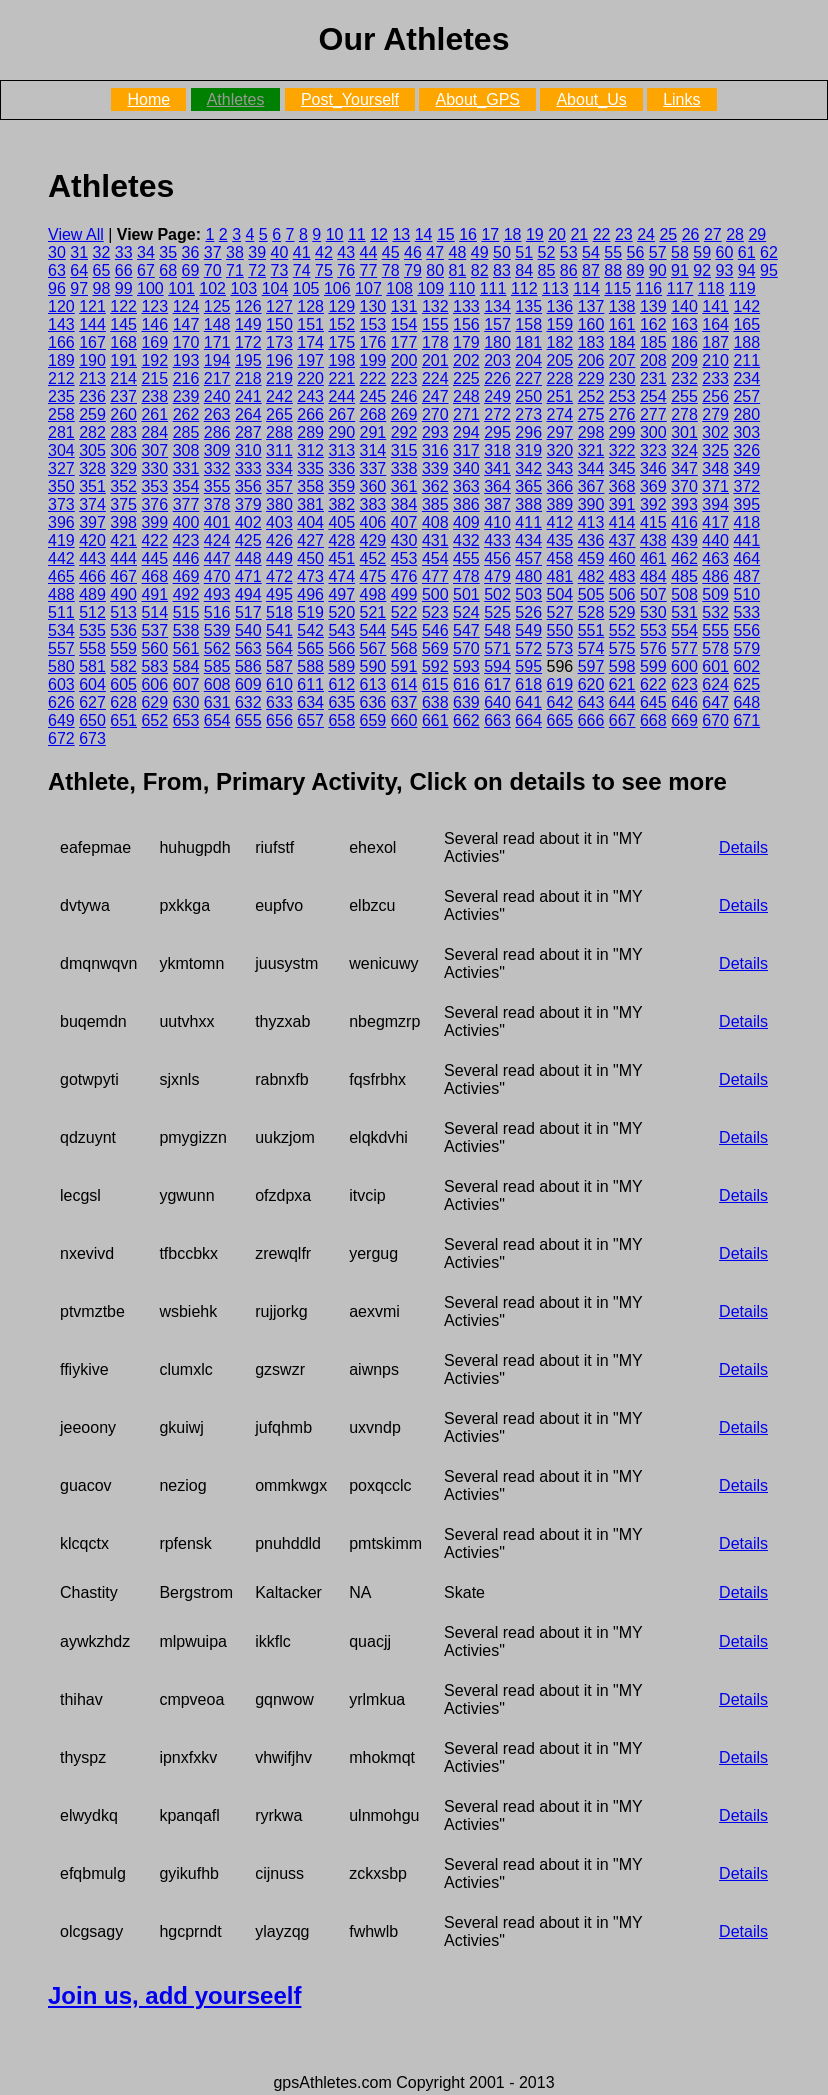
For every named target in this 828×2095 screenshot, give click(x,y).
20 (557, 234)
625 (746, 684)
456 (497, 558)
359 (341, 486)
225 (466, 378)
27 (713, 234)
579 (746, 648)
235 (61, 396)
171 (217, 342)
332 (217, 468)
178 (435, 342)
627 (92, 702)
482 (591, 576)
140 (684, 306)
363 (466, 486)
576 (653, 648)
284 (154, 432)
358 (310, 486)
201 (435, 360)
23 (624, 234)
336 (341, 468)
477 (435, 576)
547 (466, 630)
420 (92, 540)
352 (123, 486)
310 (248, 450)
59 (702, 252)
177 (404, 342)
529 (622, 612)
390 (591, 504)
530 (653, 612)
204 (528, 360)
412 (560, 522)
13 (401, 234)
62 (769, 252)
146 (154, 324)
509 (715, 594)
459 (591, 558)
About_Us (591, 99)
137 (591, 306)
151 (310, 324)
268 (373, 414)
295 (497, 432)
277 (653, 414)
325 (715, 450)
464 (746, 558)
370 (684, 486)
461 (653, 558)
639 (466, 702)
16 (468, 234)
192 (154, 360)
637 (404, 702)
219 (279, 378)
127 (279, 306)
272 (497, 414)
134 (497, 306)
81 (458, 270)
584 (186, 666)
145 (123, 324)
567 (373, 648)
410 (497, 522)
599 (653, 666)
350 (61, 486)
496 (310, 594)
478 (466, 576)
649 (61, 720)
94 (747, 270)
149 (248, 324)
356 (248, 486)
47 (435, 252)
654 (217, 720)
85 (547, 270)
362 (435, 486)
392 (653, 504)
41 (302, 252)
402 (248, 522)
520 (341, 612)
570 (466, 648)
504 (560, 594)
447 (217, 558)
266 (310, 414)
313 (341, 450)
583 (154, 666)
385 (435, 504)
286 (217, 432)
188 (746, 342)
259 (92, 414)
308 (186, 450)
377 (186, 504)
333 (248, 468)
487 (746, 576)
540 (248, 630)
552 (622, 630)
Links (681, 99)
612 (341, 684)
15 (446, 234)
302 (715, 432)
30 (57, 252)
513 (123, 612)
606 (154, 684)
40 (280, 252)
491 (154, 594)
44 (369, 252)
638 (435, 702)
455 (466, 558)
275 (591, 414)
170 (186, 342)
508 (684, 594)
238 (154, 396)
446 (186, 558)
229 (591, 378)
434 (528, 540)
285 (186, 432)
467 (123, 576)
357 (279, 486)
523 (435, 612)
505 (591, 594)
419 (61, 540)
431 (435, 540)
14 (424, 234)
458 (560, 558)
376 (154, 504)
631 (217, 702)
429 (373, 540)
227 (528, 378)
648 (746, 702)
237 (123, 396)
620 (591, 684)
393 (684, 504)
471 (248, 576)
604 (92, 684)
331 (186, 468)
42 (324, 252)
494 (248, 594)
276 (622, 414)
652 (154, 720)
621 (622, 684)
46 (413, 252)
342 (528, 468)
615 (435, 684)
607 (186, 684)
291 (373, 432)
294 (466, 432)
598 (622, 666)
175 (341, 342)
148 (217, 324)
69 (191, 270)
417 (715, 522)
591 (404, 666)
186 (684, 342)
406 (373, 522)
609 (248, 684)
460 (622, 558)
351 (92, 486)
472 (279, 576)
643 (591, 702)
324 (684, 450)
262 (186, 414)
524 (466, 612)
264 (248, 414)
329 (123, 468)
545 (404, 630)
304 (61, 450)
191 (123, 360)
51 (524, 252)
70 (213, 270)
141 (715, 306)
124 (186, 306)
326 (746, 450)
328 (92, 468)
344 (591, 468)
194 (217, 360)
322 (622, 450)
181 (528, 342)
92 (702, 270)
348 (715, 468)
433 (497, 540)
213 (92, 378)
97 (79, 288)
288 (279, 432)
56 (636, 252)
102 (212, 288)
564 (279, 648)
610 (279, 684)
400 (186, 522)
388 (528, 504)
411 (528, 522)
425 (248, 540)
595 (528, 666)
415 (653, 522)
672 (61, 738)
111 (493, 288)
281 (61, 432)
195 (248, 360)
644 (622, 702)
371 (715, 486)
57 (658, 252)
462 (684, 558)
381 (310, 504)
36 (191, 252)
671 (746, 720)
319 (528, 450)
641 (528, 702)
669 (684, 720)
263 (217, 414)
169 (154, 342)
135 (528, 306)
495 (279, 594)
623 (684, 684)
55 (613, 252)
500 (435, 594)
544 (373, 630)
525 (497, 612)
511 (61, 612)
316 (435, 450)
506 (622, 594)
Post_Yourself (350, 99)
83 (502, 270)
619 (560, 684)
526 (528, 612)
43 (346, 252)
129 (341, 306)
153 (373, 324)
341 (497, 468)
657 (310, 720)
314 (373, 450)
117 (680, 288)
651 (123, 720)
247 (435, 396)
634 (310, 702)
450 (310, 558)
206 (591, 360)
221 (341, 378)
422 (154, 540)
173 (279, 342)
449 (279, 558)
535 (92, 630)
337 (373, 468)
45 (391, 252)
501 (466, 594)
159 (560, 324)
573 (560, 648)
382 (341, 504)
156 (466, 324)
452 (373, 558)
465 (61, 576)
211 (746, 360)
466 (92, 576)
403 (279, 522)
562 (217, 648)
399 (154, 522)
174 (310, 342)
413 (591, 522)
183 (591, 342)
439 (684, 540)
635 (341, 702)
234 (746, 378)
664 (528, 720)
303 (746, 432)
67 (146, 270)
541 (279, 630)
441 (746, 540)
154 (404, 324)
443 (92, 558)
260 (123, 414)
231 (653, 378)
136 (560, 306)
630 (186, 702)
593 (466, 666)
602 (746, 666)
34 (146, 252)
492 (186, 594)
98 (102, 288)
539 (217, 630)
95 (769, 270)
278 (684, 414)
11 (357, 234)
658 (341, 720)
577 (684, 648)
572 (528, 648)
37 (213, 252)
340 (466, 468)
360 (373, 486)
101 (181, 288)
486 (715, 576)
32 (102, 252)
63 (57, 270)
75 (324, 270)
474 (341, 576)
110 (462, 288)
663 (497, 720)
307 (154, 450)
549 (528, 630)
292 (404, 432)
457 (528, 558)
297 (560, 432)
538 (186, 630)
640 (497, 702)
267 (341, 414)
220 (310, 378)
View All (76, 234)
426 (279, 540)
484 (653, 576)
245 (373, 396)
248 (466, 396)
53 (569, 252)
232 (684, 378)
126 (248, 306)
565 (310, 648)
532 (715, 612)
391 (622, 504)
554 (684, 630)
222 (373, 378)
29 (757, 234)
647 (715, 702)
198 (341, 360)
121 (92, 306)
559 (123, 648)
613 (373, 684)
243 (310, 396)
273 (528, 414)
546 (435, 630)
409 (466, 522)
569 (435, 648)
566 (341, 648)
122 (123, 306)
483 (622, 576)
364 (497, 486)
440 (715, 540)
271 (466, 414)
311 (279, 450)
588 (310, 666)
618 (528, 684)
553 (653, 630)
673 (92, 738)
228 (560, 378)
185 (653, 342)
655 (248, 720)
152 (341, 324)
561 (186, 648)
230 (622, 378)
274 (560, 414)
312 (310, 450)
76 (346, 270)
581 (92, 666)
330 (154, 468)
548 (497, 630)
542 (310, 630)
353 (154, 486)
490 (123, 594)
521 (373, 612)
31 (79, 252)
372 (746, 486)
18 (513, 234)
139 (653, 306)
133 (466, 306)
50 (502, 252)
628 (123, 702)
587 (279, 666)
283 (123, 432)
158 (528, 324)
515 (186, 612)
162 (653, 324)
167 (92, 342)
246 (404, 396)
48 (458, 252)
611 (310, 684)
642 (560, 702)
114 (586, 288)
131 (404, 306)
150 (279, 324)
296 (528, 432)
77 (369, 270)
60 (725, 252)
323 (653, 450)
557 (61, 648)
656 (279, 720)
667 (622, 720)
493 (217, 594)
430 (404, 540)
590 (373, 666)
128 (310, 306)
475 (373, 576)
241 (248, 396)
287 (248, 432)
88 (613, 270)
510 (746, 594)
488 (61, 594)
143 (61, 324)
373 (61, 504)
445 (154, 558)
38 (235, 252)
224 (435, 378)
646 (684, 702)
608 (217, 684)
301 (684, 432)
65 (102, 270)
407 (404, 522)
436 (591, 540)
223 (404, 378)
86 (569, 270)
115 (617, 288)
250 (528, 396)
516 (217, 612)
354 (186, 486)
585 (217, 666)
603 (61, 684)
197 (310, 360)
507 (653, 594)
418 (746, 522)
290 (341, 432)
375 (123, 504)
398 (123, 522)
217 (217, 378)
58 (680, 252)
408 (435, 522)
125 (217, 306)
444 (123, 558)
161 (622, 324)
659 (373, 720)
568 (404, 648)
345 (622, 468)
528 (591, 612)
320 (560, 450)
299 (622, 432)
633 (279, 702)
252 (591, 396)
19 (535, 234)
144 (92, 324)
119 (742, 288)
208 (653, 360)
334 (279, 468)
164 (715, 324)
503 (528, 594)
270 (435, 414)
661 (435, 720)
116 (649, 288)
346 (653, 468)
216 (186, 378)
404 (310, 522)
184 (622, 342)
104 (275, 288)
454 (435, 558)
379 (248, 504)
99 (124, 288)
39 (257, 252)
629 (154, 702)
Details (743, 847)
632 (248, 702)
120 (61, 306)
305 (92, 450)
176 (373, 342)
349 (746, 468)
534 (61, 630)
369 (653, 486)
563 (248, 648)
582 (123, 666)
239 (186, 396)
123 (154, 306)
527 (560, 612)
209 (684, 360)
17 (490, 234)
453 (404, 558)
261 (154, 414)
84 (524, 270)
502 (497, 594)
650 (92, 720)
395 (746, 504)
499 (404, 594)
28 (735, 234)
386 (466, 504)
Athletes (236, 99)
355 (217, 486)
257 (746, 396)
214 (123, 378)
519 (310, 612)
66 (124, 270)
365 (528, 486)
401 (217, 522)
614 (404, 684)
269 (404, 414)
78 (391, 270)
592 (435, 666)
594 (497, 666)
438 (653, 540)
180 (497, 342)
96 (57, 288)
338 (404, 468)
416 (684, 522)
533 (746, 612)
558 (92, 648)
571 (497, 648)
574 (591, 648)
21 (579, 234)
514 (154, 612)
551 (591, 630)
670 (715, 720)
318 (497, 450)
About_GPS (477, 99)
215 (154, 378)
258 (61, 414)
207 (622, 360)
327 (61, 468)
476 (404, 576)
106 (337, 288)
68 (168, 270)
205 (560, 360)
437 (622, 540)
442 (61, 558)
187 (715, 342)
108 (399, 288)
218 (248, 378)
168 (123, 342)
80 (435, 270)
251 (560, 396)
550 (560, 630)
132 (435, 306)
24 (646, 234)
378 (217, 504)
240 (217, 396)
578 (715, 648)
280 (746, 414)
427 (310, 540)
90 (658, 270)
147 (186, 324)
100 (150, 288)
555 (715, 630)
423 (186, 540)
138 (622, 306)
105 (306, 288)
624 (715, 684)
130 (373, 306)
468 (154, 576)
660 (404, 720)
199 (373, 360)
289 (310, 432)
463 (715, 558)
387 (497, 504)
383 (373, 504)
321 (591, 450)
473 (310, 576)
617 (497, 684)
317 (466, 450)
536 (123, 630)
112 (524, 288)
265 (279, 414)
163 (684, 324)
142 (746, 306)
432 (466, 540)
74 (302, 270)
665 (560, 720)
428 (341, 540)
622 (653, 684)
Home (148, 99)
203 (497, 360)
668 (653, 720)
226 (497, 378)
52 (547, 252)
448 (248, 558)
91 (680, 270)
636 (373, 702)
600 (684, 666)
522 (404, 612)
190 (92, 360)
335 (310, 468)
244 (341, 396)
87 (591, 270)
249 (497, 396)
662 (466, 720)
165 (746, 324)
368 (622, 486)
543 (341, 630)
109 (430, 288)
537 (154, 630)
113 (555, 288)
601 (715, 666)
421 (123, 540)
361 (404, 486)
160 (591, 324)
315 (404, 450)
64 (79, 270)
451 (341, 558)
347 (684, 468)
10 (335, 234)
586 (248, 666)
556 (746, 630)
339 (435, 468)
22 (602, 234)
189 (61, 360)
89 (636, 270)
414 (622, 522)
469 (186, 576)
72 (257, 270)
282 (92, 432)
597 (591, 666)
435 (560, 540)
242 (279, 396)
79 (413, 270)
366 (560, 486)
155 (435, 324)
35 (168, 252)
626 (61, 702)
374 (92, 504)
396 (61, 522)
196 (279, 360)
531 (684, 612)
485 (684, 576)
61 (747, 252)
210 (715, 360)
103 (243, 288)
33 (124, 252)
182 (560, 342)
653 (186, 720)
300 (653, 432)
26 (691, 234)
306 (123, 450)
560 (154, 648)
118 (711, 288)
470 (217, 576)
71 (235, 270)
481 (560, 576)
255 (684, 396)
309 (217, 450)
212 (61, 378)
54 (591, 252)
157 (497, 324)
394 (715, 504)
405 (341, 522)
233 (715, 378)
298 (591, 432)
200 (404, 360)
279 (715, 414)
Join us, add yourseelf (174, 1995)
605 (123, 684)
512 (92, 612)
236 (92, 396)
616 (466, 684)
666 (591, 720)
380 (279, 504)
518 (279, 612)
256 (715, 396)
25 (668, 234)
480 (528, 576)
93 (725, 270)
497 (341, 594)
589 (341, 666)
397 (92, 522)
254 (653, 396)
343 (560, 468)
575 (622, 648)
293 (435, 432)
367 (591, 486)
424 (217, 540)
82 (480, 270)
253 (622, 396)
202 (466, 360)
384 (404, 504)
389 (560, 504)
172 (248, 342)
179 (466, 342)
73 (280, 270)
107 (368, 288)
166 (61, 342)
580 (61, 666)
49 (480, 252)
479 (497, 576)
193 (186, 360)
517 (248, 612)
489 (92, 594)
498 (373, 594)
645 (653, 702)
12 (379, 234)
